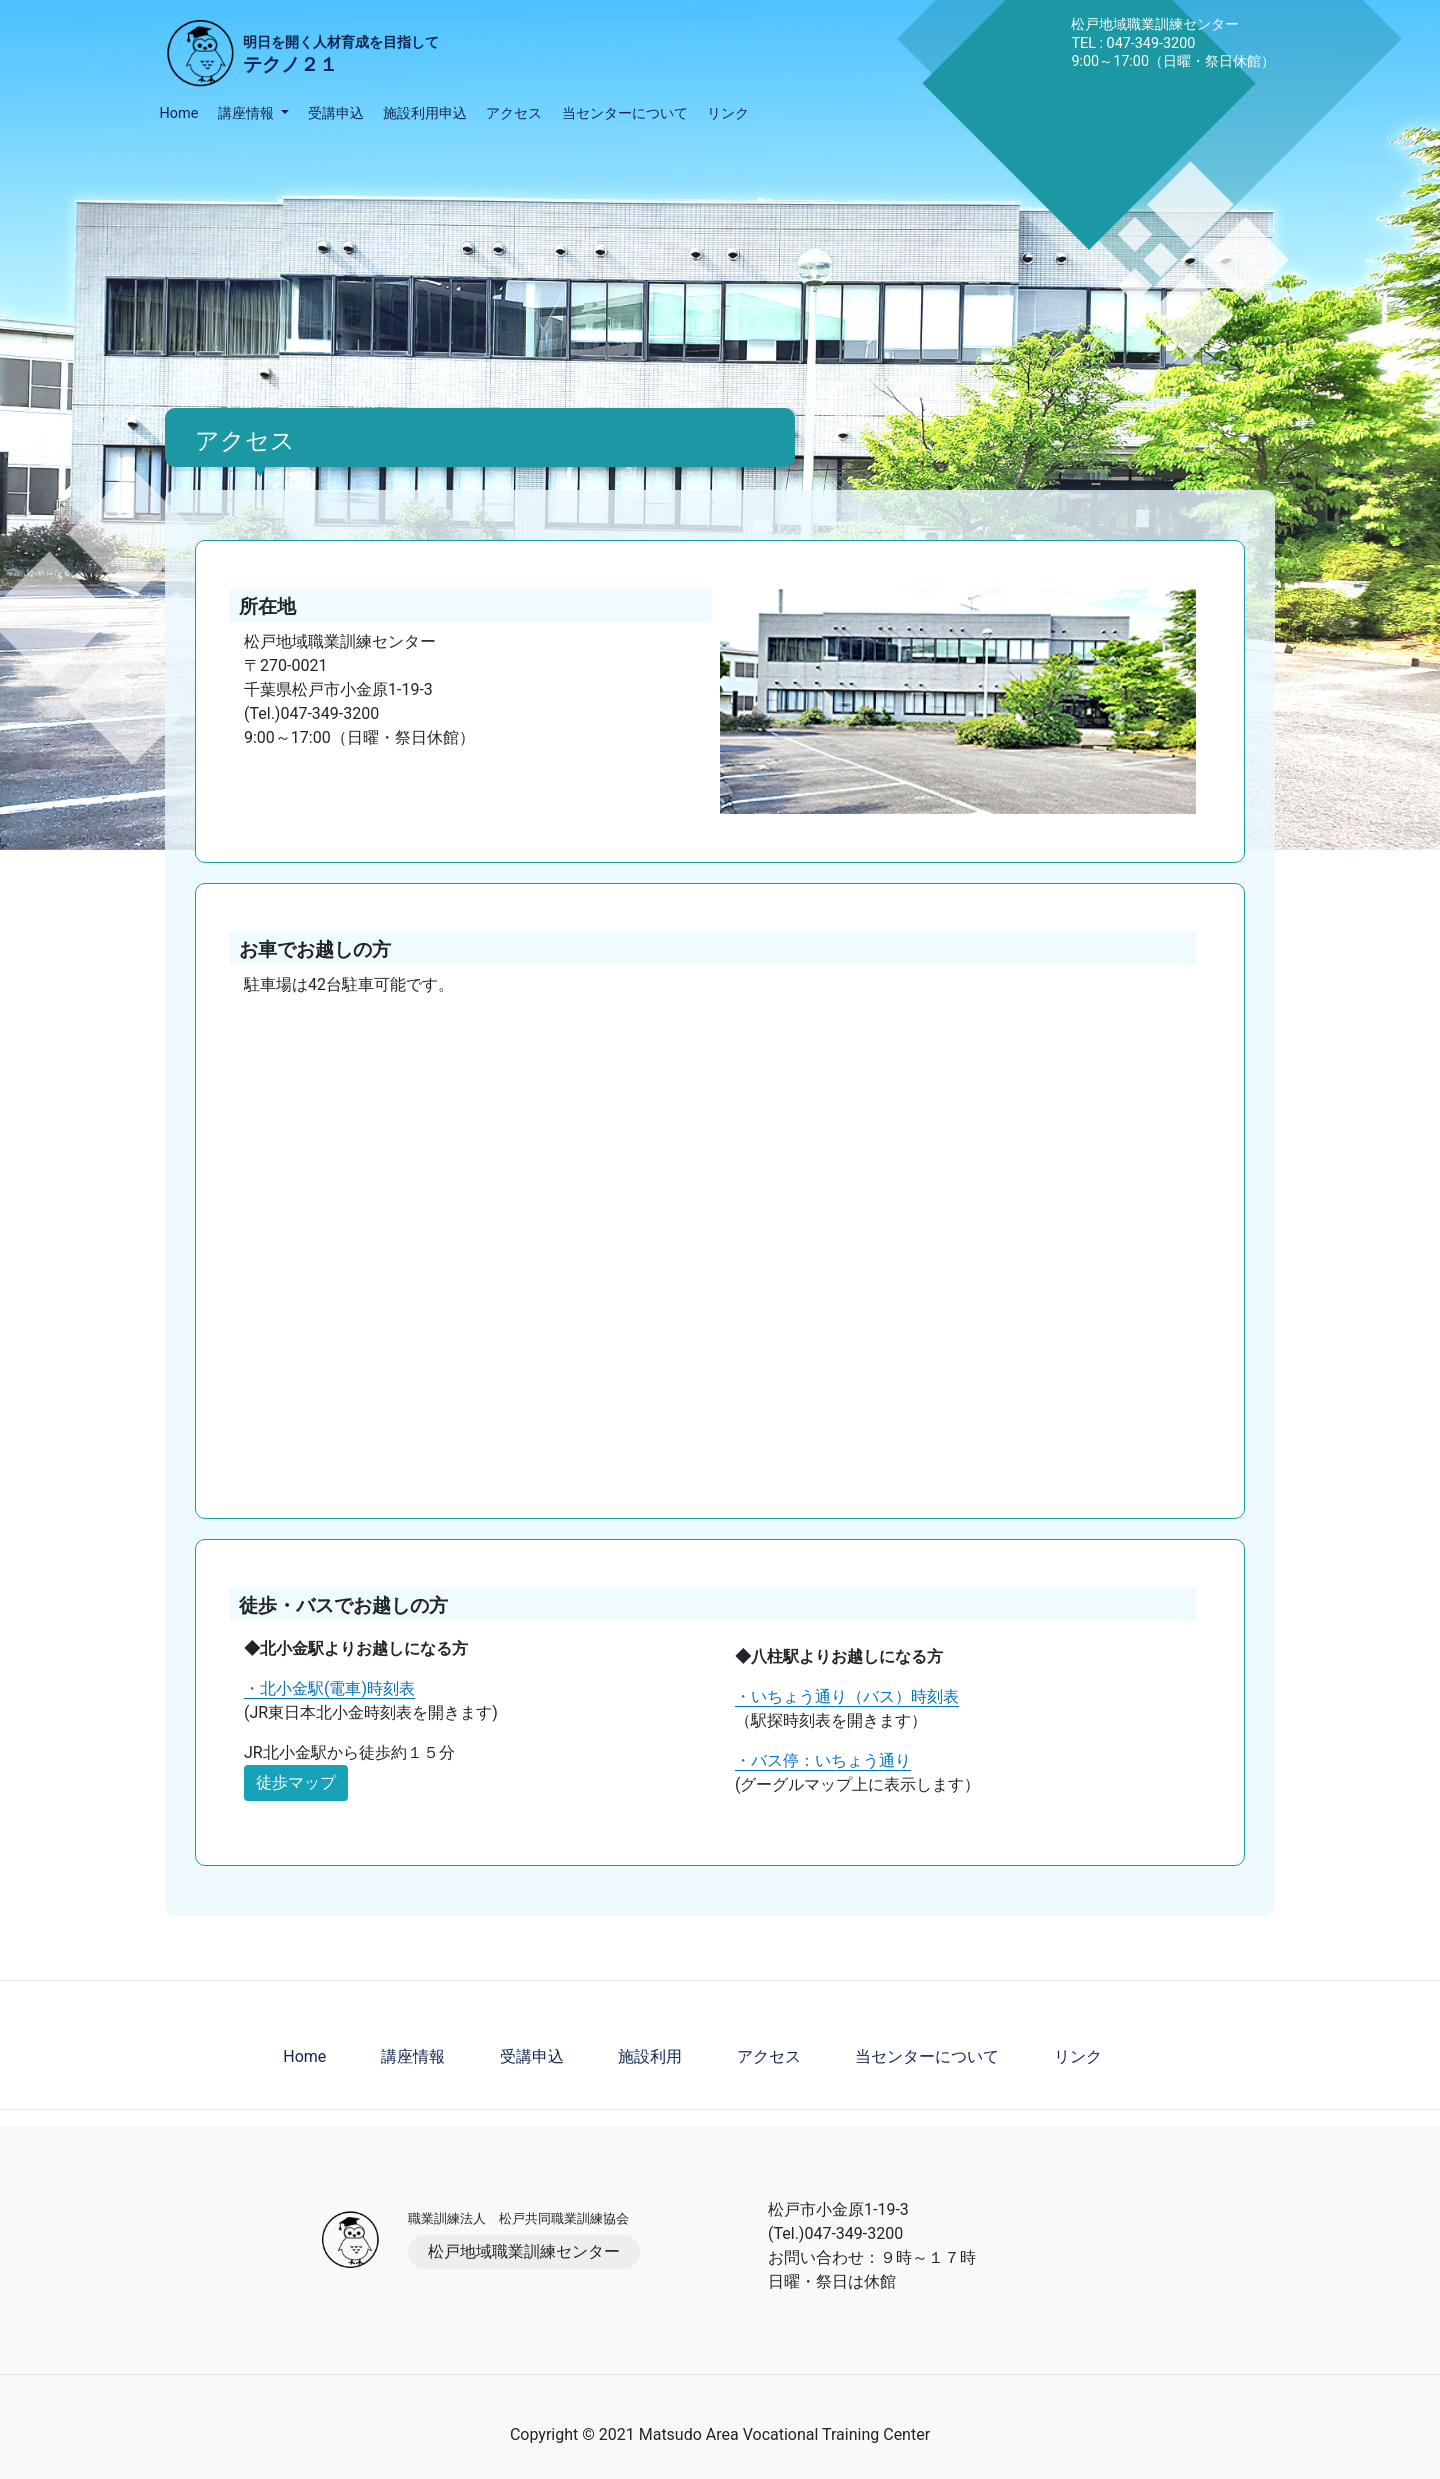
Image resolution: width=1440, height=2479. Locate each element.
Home (179, 113)
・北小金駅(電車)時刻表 (329, 1688)
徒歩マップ (296, 1782)
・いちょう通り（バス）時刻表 (847, 1696)
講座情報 (413, 2056)
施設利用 (650, 2056)
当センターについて (625, 113)
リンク (728, 113)
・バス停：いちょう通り (823, 1760)
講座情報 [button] (248, 113)
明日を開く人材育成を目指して (341, 56)
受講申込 (336, 113)
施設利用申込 (425, 113)
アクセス (514, 113)
